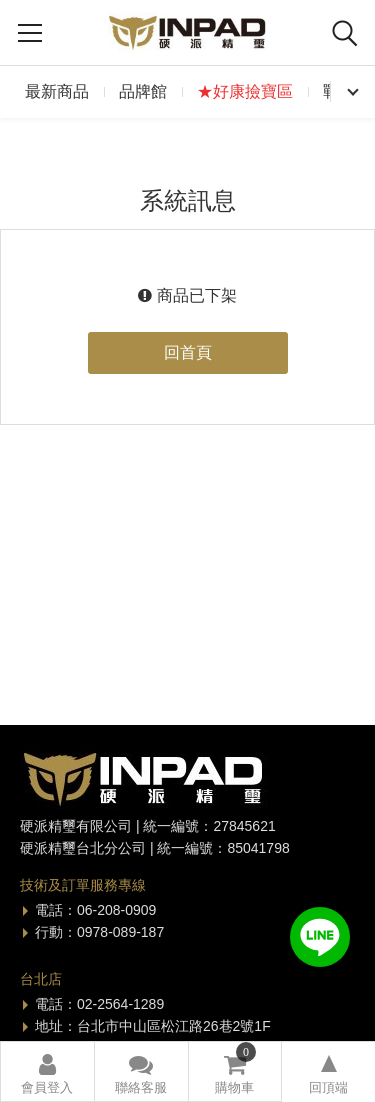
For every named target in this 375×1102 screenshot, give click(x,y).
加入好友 (320, 937)
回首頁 (188, 352)
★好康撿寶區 (245, 91)
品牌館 (143, 91)
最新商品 (57, 91)
